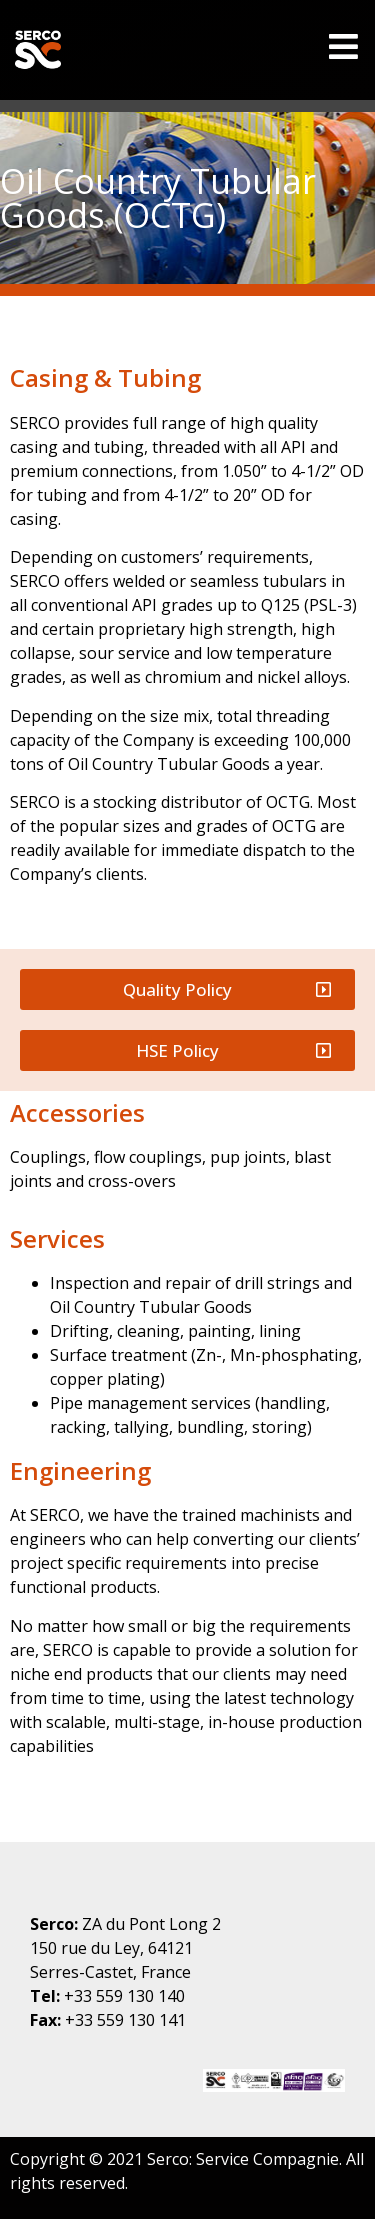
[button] (187, 989)
